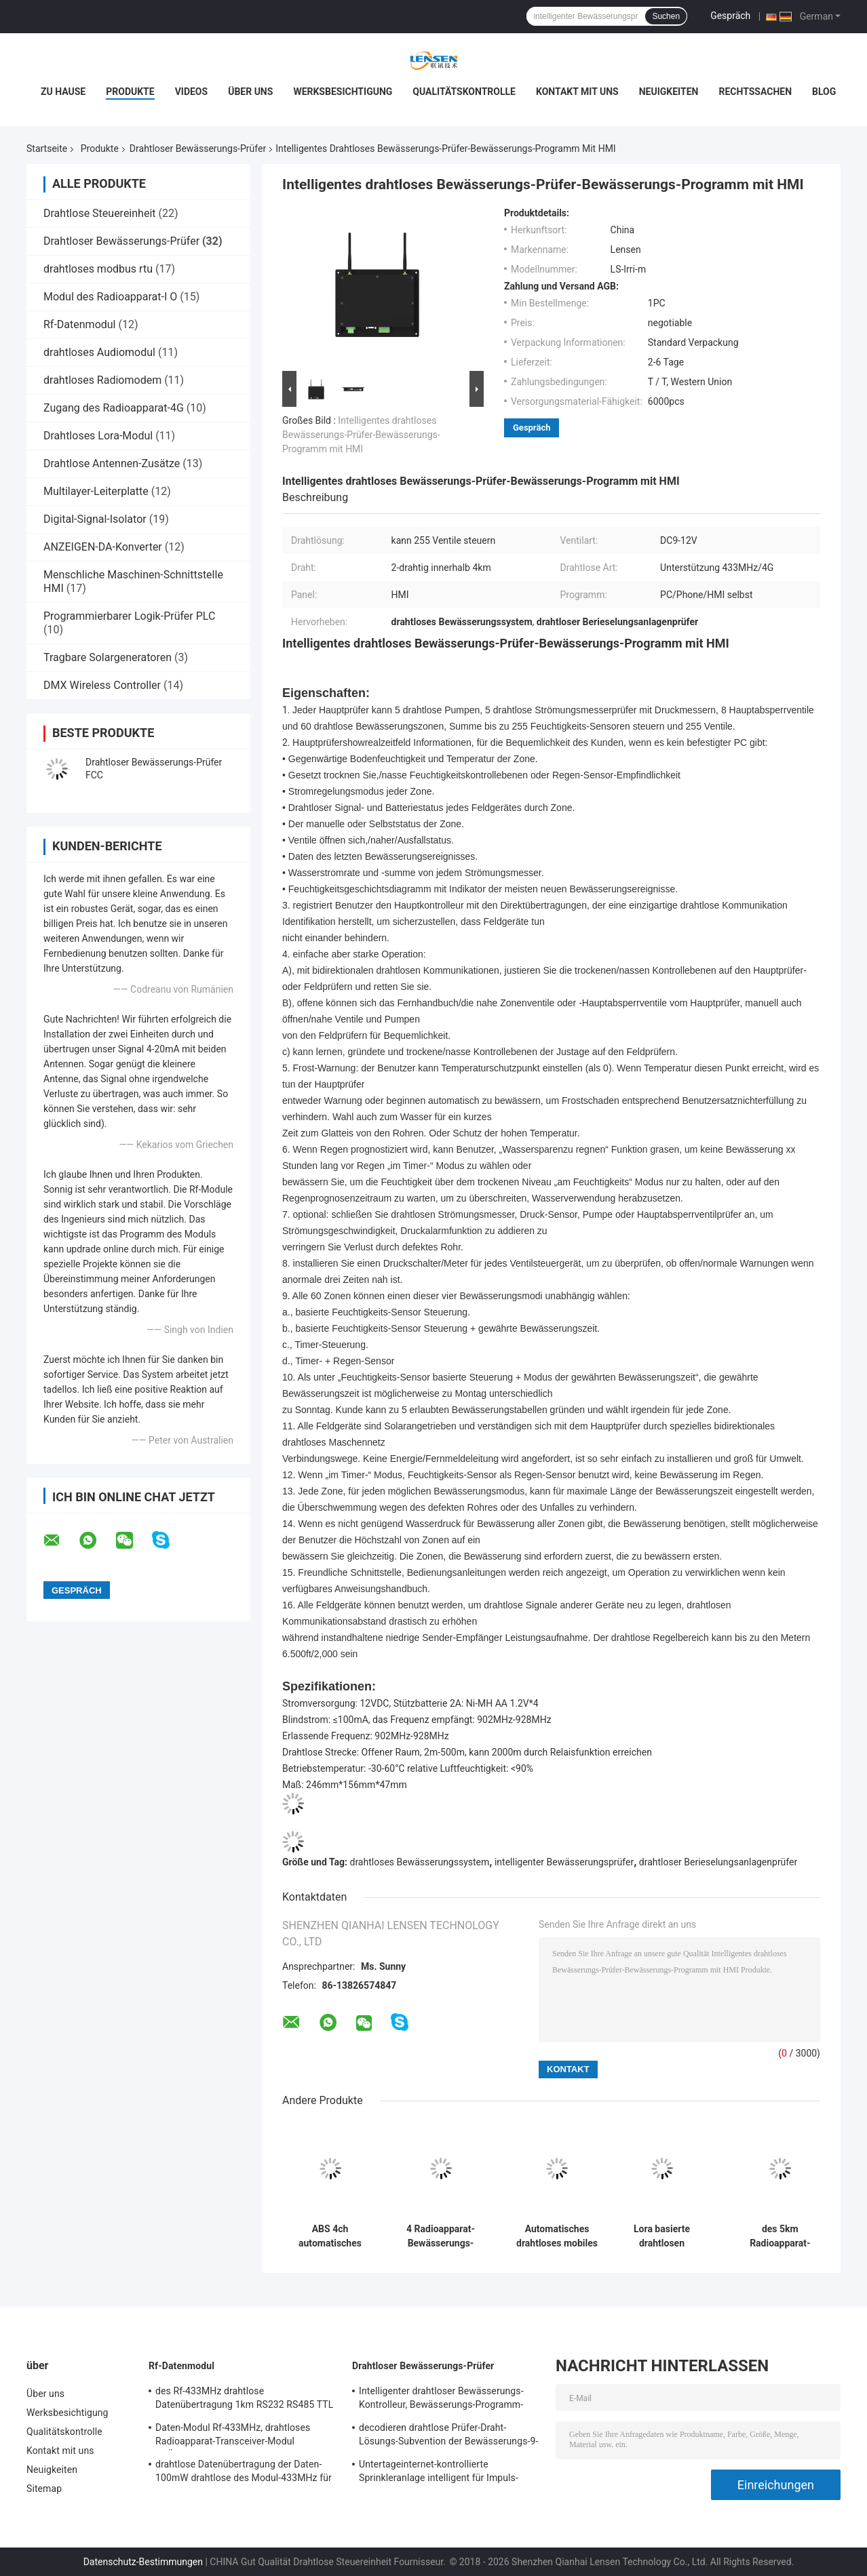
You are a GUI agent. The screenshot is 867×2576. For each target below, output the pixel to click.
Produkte (130, 91)
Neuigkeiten (669, 91)
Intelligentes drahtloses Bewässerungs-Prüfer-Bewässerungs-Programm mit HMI (361, 434)
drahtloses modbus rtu (98, 268)
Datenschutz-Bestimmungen (143, 2561)
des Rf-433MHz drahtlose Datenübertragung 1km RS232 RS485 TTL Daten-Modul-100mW (244, 2399)
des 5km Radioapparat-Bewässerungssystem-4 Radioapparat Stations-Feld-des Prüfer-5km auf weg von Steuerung (780, 2236)
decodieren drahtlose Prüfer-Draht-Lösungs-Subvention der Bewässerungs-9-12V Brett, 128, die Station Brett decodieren (448, 2436)
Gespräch (730, 15)
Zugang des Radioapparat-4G (113, 407)
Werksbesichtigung (342, 91)
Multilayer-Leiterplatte (96, 491)
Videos (191, 91)
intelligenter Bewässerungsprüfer (564, 1862)
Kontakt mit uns (577, 91)
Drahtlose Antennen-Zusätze (111, 463)
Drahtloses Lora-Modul (98, 435)
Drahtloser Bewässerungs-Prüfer (198, 148)
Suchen (666, 16)
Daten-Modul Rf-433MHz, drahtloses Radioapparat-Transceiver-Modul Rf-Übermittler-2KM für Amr (232, 2436)
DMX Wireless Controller (102, 685)
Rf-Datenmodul (79, 324)
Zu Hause (63, 91)
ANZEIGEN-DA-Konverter (102, 546)
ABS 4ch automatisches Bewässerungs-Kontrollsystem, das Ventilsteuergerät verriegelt (330, 2236)
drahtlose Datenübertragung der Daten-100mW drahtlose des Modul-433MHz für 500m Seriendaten (243, 2473)
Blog (824, 91)
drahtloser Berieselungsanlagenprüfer (718, 1862)
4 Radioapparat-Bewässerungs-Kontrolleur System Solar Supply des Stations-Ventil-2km (441, 2236)
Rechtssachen (755, 91)
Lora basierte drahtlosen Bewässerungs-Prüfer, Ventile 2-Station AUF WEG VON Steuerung (662, 2236)
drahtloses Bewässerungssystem (420, 1862)
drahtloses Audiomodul (99, 352)
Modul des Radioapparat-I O (110, 296)
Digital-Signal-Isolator (95, 519)
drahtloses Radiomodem (102, 380)
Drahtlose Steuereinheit (99, 213)
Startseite (46, 148)
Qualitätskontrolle (464, 91)
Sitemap (44, 2488)
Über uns (250, 91)
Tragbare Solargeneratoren (107, 657)
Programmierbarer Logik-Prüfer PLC (129, 616)
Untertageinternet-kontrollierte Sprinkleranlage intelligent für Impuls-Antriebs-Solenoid (438, 2473)
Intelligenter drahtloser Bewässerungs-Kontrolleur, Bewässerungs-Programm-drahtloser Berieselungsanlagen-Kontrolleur (441, 2399)
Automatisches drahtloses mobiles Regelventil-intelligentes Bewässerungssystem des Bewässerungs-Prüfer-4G (557, 2236)
